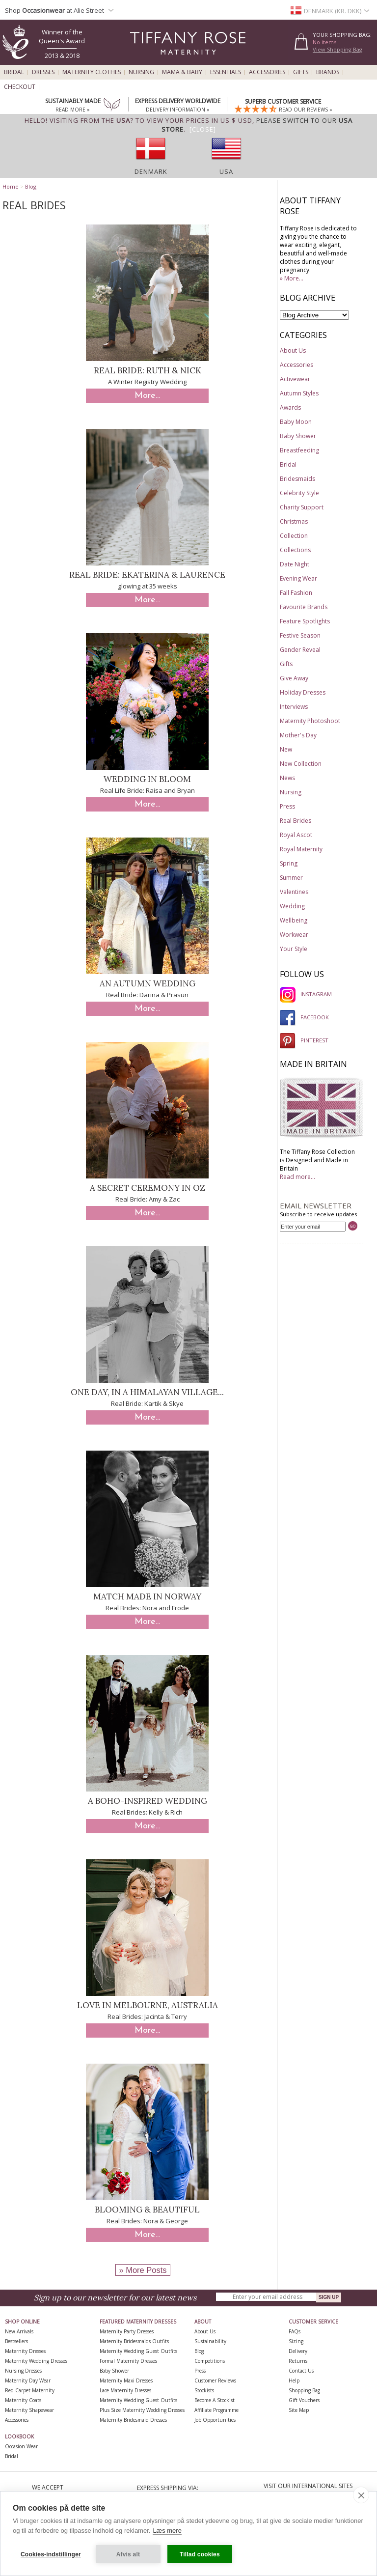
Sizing (296, 2341)
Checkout (19, 87)
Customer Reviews (215, 2380)
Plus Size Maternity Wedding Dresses (142, 2410)
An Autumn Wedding (147, 983)
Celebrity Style (299, 493)
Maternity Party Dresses (127, 2331)
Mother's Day (298, 735)
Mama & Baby (182, 72)
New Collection (301, 763)
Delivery (298, 2351)
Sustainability (210, 2341)
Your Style (293, 949)
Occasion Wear (21, 2446)
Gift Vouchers (304, 2400)
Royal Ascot (296, 835)
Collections (295, 550)
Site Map (299, 2410)
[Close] (202, 129)
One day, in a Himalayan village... (147, 1392)
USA (226, 171)
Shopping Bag (304, 2390)
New (286, 749)
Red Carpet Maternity (29, 2390)
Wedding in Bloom (147, 779)
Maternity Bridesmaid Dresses (133, 2419)
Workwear (294, 934)
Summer (291, 877)
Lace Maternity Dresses (125, 2390)
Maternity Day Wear (28, 2380)
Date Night (294, 564)
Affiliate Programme (216, 2410)
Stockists (204, 2390)
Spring (288, 863)
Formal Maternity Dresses (128, 2360)
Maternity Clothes (91, 72)
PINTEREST (304, 1040)
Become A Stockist (214, 2400)
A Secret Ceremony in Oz (147, 1187)
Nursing (141, 72)
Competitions (209, 2360)
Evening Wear (298, 578)
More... (147, 395)
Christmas (294, 521)
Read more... (297, 1177)
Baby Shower (298, 436)
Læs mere (167, 2530)
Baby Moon (296, 422)
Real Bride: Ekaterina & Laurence (147, 574)
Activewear (295, 379)
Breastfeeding (299, 450)
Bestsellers (16, 2341)
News (287, 778)
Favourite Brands (303, 607)
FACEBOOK (304, 1017)
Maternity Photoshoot (310, 721)
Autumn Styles (299, 393)
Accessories (267, 72)
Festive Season (300, 635)
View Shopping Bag (337, 49)
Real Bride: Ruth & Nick (147, 370)
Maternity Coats (23, 2400)
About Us (293, 350)
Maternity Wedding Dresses (36, 2360)
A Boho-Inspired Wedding (147, 1800)
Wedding (292, 906)
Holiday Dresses (302, 692)
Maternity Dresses (25, 2351)
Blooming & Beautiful (147, 2209)
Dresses (43, 72)
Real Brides (295, 820)
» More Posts (142, 2270)
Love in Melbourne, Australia (147, 2005)
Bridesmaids (297, 479)
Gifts (300, 72)
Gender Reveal (300, 649)
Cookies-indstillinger (51, 2554)
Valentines (294, 892)
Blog (30, 186)
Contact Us (301, 2370)
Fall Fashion (296, 592)
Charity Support (301, 507)
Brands (327, 72)
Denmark (151, 171)
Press (287, 806)
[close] (361, 2495)
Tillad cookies (200, 2554)
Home (10, 186)
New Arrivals (19, 2331)
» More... (291, 278)
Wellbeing (293, 920)
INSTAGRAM (306, 994)
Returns (298, 2360)
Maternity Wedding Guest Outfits (138, 2351)
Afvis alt (128, 2554)
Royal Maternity (301, 849)
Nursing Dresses (23, 2370)
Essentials (225, 72)
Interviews (294, 706)
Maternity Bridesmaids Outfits (134, 2341)
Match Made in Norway (147, 1596)
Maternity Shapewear (29, 2410)
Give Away (294, 678)
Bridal (14, 72)
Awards (290, 407)
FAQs (294, 2331)
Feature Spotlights (305, 621)
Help (294, 2380)
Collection (294, 536)
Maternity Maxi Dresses (126, 2380)
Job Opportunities (215, 2419)
